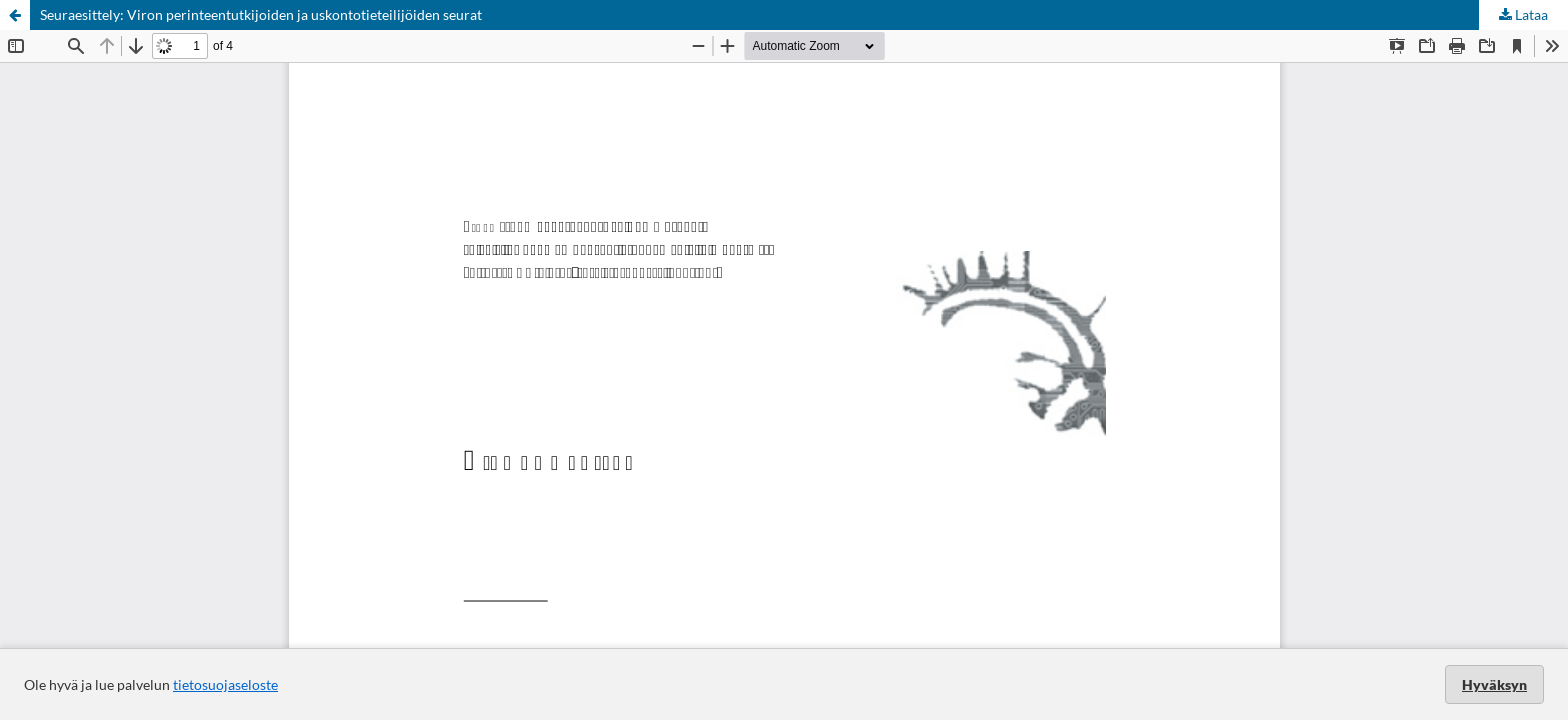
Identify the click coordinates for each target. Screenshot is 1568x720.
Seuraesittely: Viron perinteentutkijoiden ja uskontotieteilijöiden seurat (261, 14)
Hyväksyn (1494, 684)
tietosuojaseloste (225, 684)
